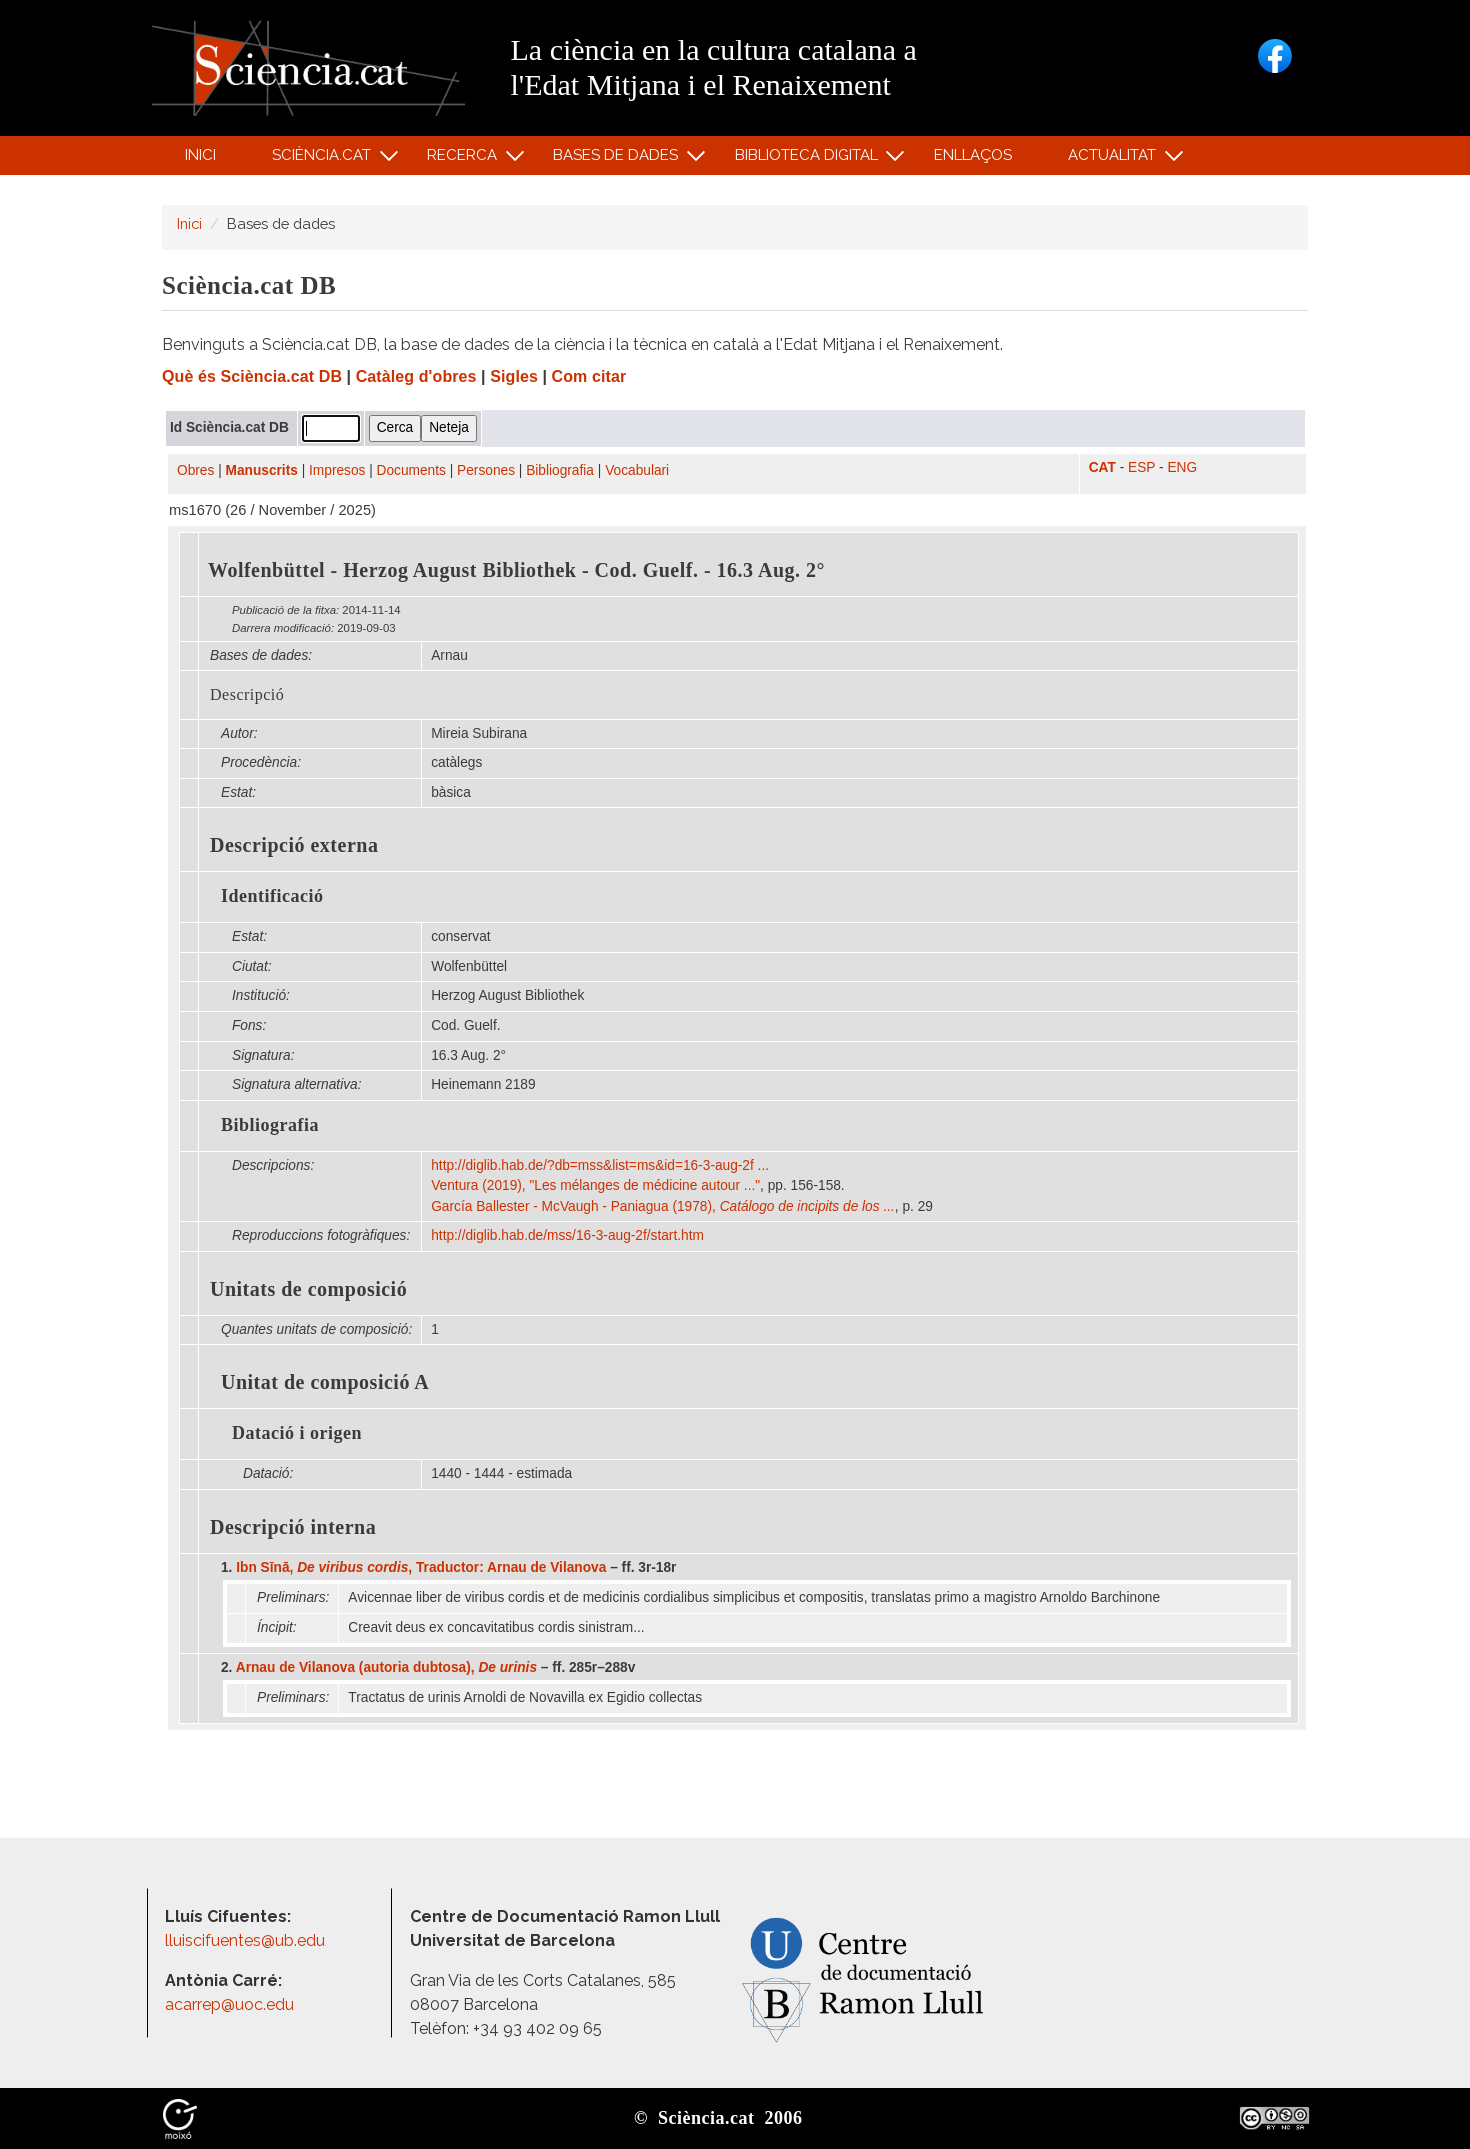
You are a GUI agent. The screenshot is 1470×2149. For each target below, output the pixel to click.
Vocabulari (637, 470)
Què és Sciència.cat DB (252, 376)
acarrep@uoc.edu (229, 2004)
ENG (1182, 467)
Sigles (514, 376)
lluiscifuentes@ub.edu (247, 1940)
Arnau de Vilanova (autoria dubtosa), (386, 1667)
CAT (1102, 467)
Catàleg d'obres (416, 376)
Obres (195, 470)
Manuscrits (262, 470)
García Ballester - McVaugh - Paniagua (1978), (663, 1206)
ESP (1141, 467)
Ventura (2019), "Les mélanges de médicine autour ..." (595, 1185)
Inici (200, 155)
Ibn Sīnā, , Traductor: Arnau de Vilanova (421, 1567)
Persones (486, 470)
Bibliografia (560, 470)
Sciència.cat (324, 159)
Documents (411, 470)
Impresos (337, 470)
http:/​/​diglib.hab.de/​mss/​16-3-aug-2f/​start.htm (569, 1235)
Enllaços (973, 155)
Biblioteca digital (809, 159)
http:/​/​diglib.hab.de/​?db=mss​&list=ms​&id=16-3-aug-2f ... (602, 1165)
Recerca (465, 159)
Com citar (589, 376)
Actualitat (1115, 159)
